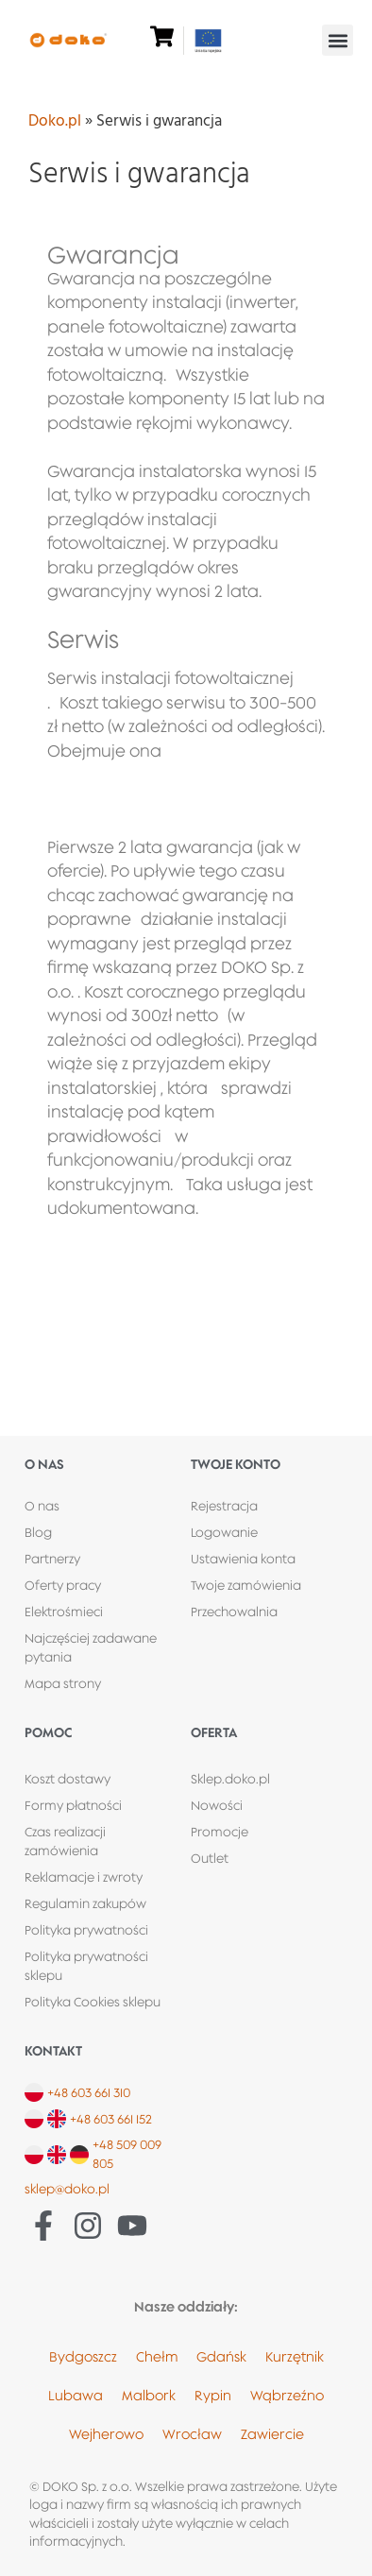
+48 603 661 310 (88, 2092)
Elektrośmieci (64, 1611)
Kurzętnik (294, 2356)
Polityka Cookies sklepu (93, 2001)
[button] (337, 40)
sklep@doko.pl (67, 2188)
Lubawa (75, 2395)
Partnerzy (52, 1558)
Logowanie (224, 1532)
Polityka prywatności (86, 1929)
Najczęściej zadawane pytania (91, 1647)
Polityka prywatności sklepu (86, 1966)
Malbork (149, 2395)
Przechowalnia (234, 1611)
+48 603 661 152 (111, 2118)
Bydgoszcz (83, 2356)
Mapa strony (63, 1683)
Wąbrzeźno (287, 2395)
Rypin (212, 2395)
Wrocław (192, 2434)
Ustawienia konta (243, 1558)
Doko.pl (54, 121)
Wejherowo (106, 2434)
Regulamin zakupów (85, 1903)
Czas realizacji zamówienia (65, 1841)
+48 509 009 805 (127, 2154)
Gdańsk (221, 2356)
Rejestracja (224, 1505)
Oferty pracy (63, 1585)
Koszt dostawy (67, 1778)
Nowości (217, 1805)
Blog (38, 1532)
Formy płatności (73, 1805)
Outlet (209, 1858)
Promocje (219, 1831)
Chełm (157, 2356)
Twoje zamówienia (246, 1585)
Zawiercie (272, 2434)
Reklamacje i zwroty (84, 1877)
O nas (42, 1505)
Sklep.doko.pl (230, 1778)
